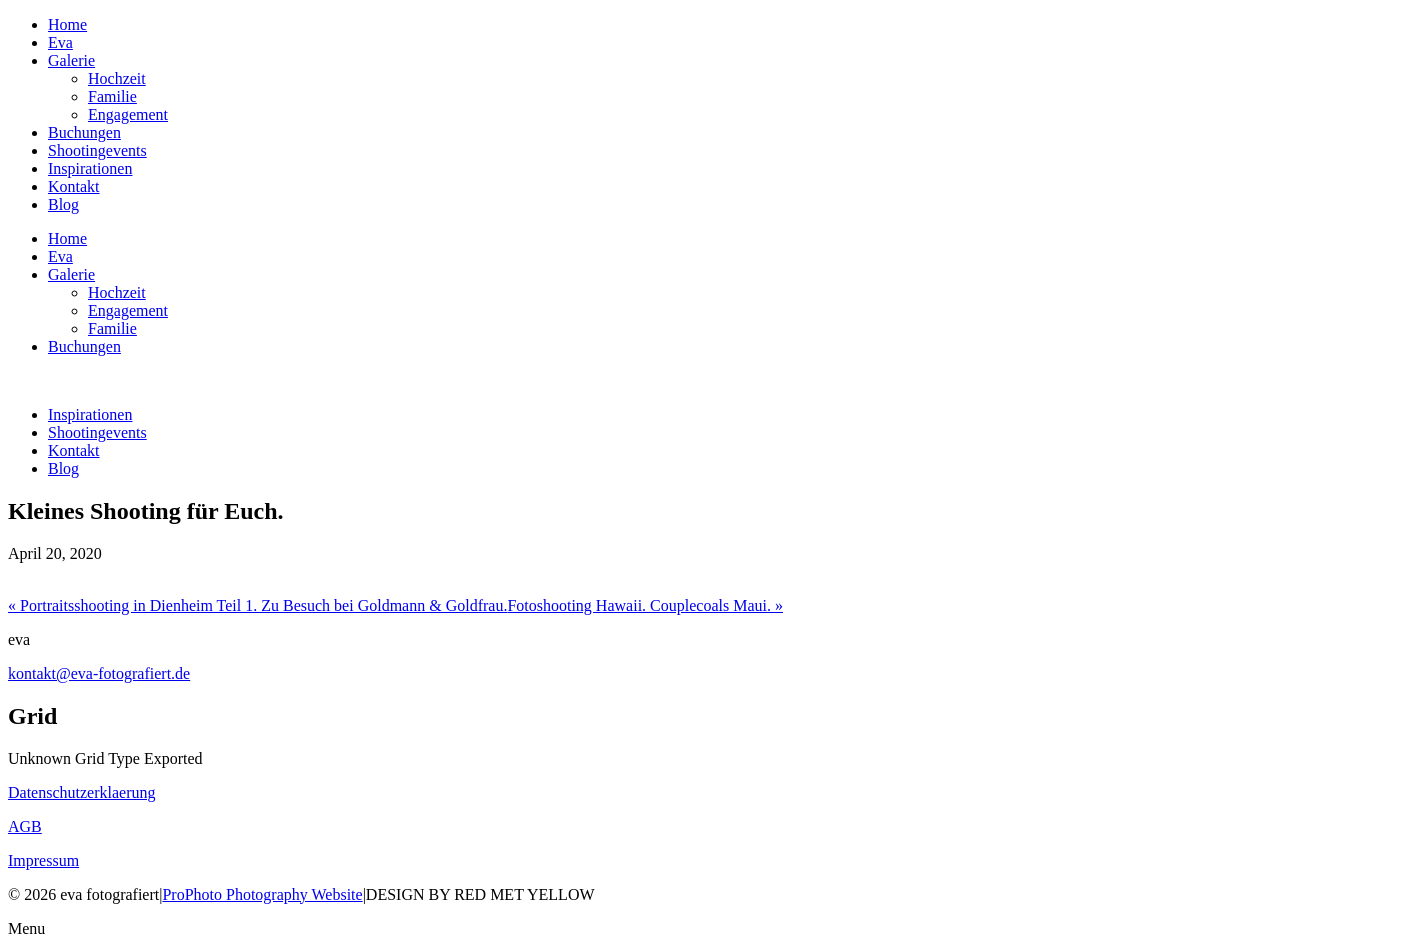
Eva (60, 42)
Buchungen (84, 132)
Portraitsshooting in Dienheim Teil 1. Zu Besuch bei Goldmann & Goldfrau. (257, 605)
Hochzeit (117, 78)
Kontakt (74, 186)
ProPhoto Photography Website (262, 894)
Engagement (128, 114)
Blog (63, 204)
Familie (112, 96)
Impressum (43, 860)
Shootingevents (97, 150)
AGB (25, 826)
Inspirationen (90, 168)
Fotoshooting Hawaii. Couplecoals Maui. (645, 605)
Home (67, 24)
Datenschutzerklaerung (81, 792)
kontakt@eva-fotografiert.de (99, 673)
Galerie (71, 60)
